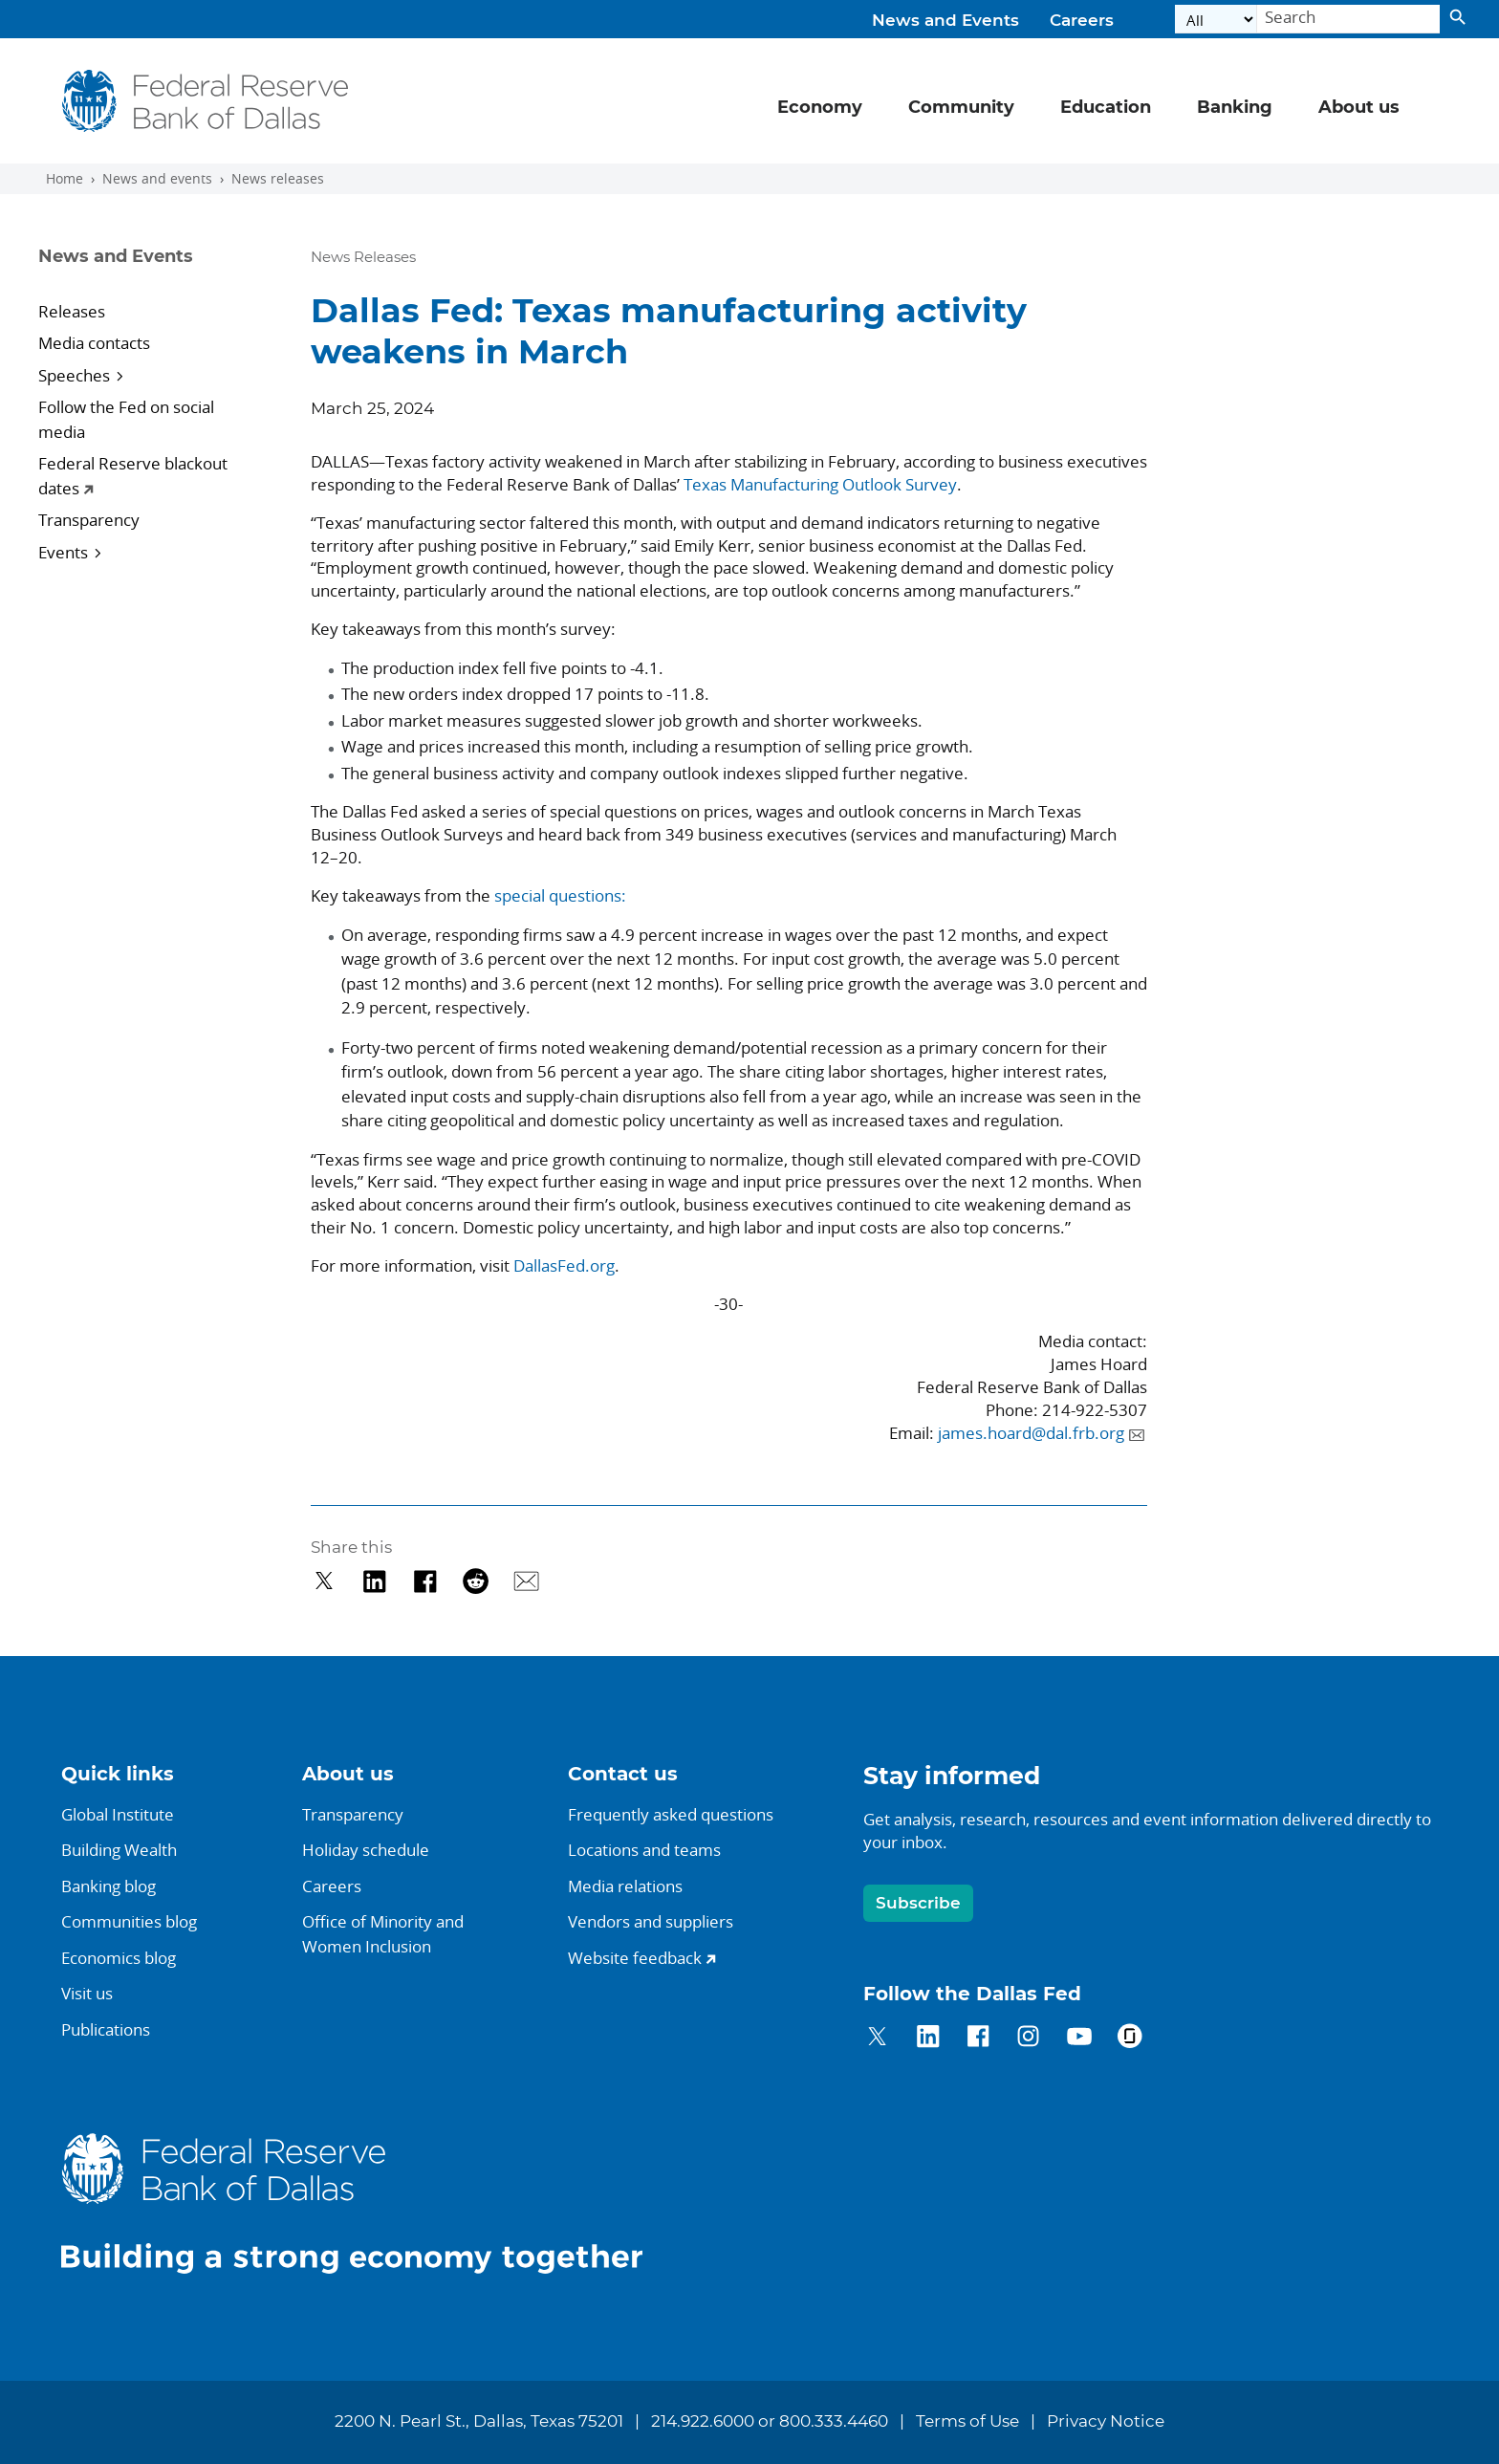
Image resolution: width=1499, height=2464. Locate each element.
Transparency (89, 520)
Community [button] (961, 108)
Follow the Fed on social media (126, 419)
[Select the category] (1216, 19)
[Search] (1348, 19)
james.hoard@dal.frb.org (1031, 1433)
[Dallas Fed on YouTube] (1079, 2039)
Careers (1082, 21)
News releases (277, 178)
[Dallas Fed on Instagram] (1028, 2039)
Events (63, 552)
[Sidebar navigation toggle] (149, 273)
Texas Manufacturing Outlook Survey (820, 484)
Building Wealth (119, 1850)
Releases (71, 311)
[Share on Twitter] (324, 1581)
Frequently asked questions (670, 1814)
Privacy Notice (1105, 2422)
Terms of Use (967, 2422)
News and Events (945, 21)
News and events (157, 178)
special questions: (560, 895)
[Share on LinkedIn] (374, 1581)
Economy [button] (819, 108)
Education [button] (1105, 108)
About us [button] (1359, 108)
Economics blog (118, 1958)
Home (64, 178)
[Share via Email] (526, 1581)
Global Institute (117, 1814)
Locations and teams (644, 1850)
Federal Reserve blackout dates (133, 475)
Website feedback (635, 1958)
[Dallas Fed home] (367, 2202)
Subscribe (918, 1903)
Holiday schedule (365, 1850)
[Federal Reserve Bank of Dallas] (205, 101)
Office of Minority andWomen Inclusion (383, 1933)
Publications (105, 2029)
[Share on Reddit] (475, 1581)
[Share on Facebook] (425, 1581)
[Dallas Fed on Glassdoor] (1129, 2039)
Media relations (625, 1886)
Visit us (87, 1993)
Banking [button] (1234, 108)
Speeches (74, 375)
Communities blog (129, 1921)
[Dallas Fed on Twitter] (877, 2039)
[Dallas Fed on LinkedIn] (928, 2039)
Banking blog (108, 1886)
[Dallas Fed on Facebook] (978, 2039)
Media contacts (94, 343)
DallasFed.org (564, 1265)
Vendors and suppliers (650, 1921)
